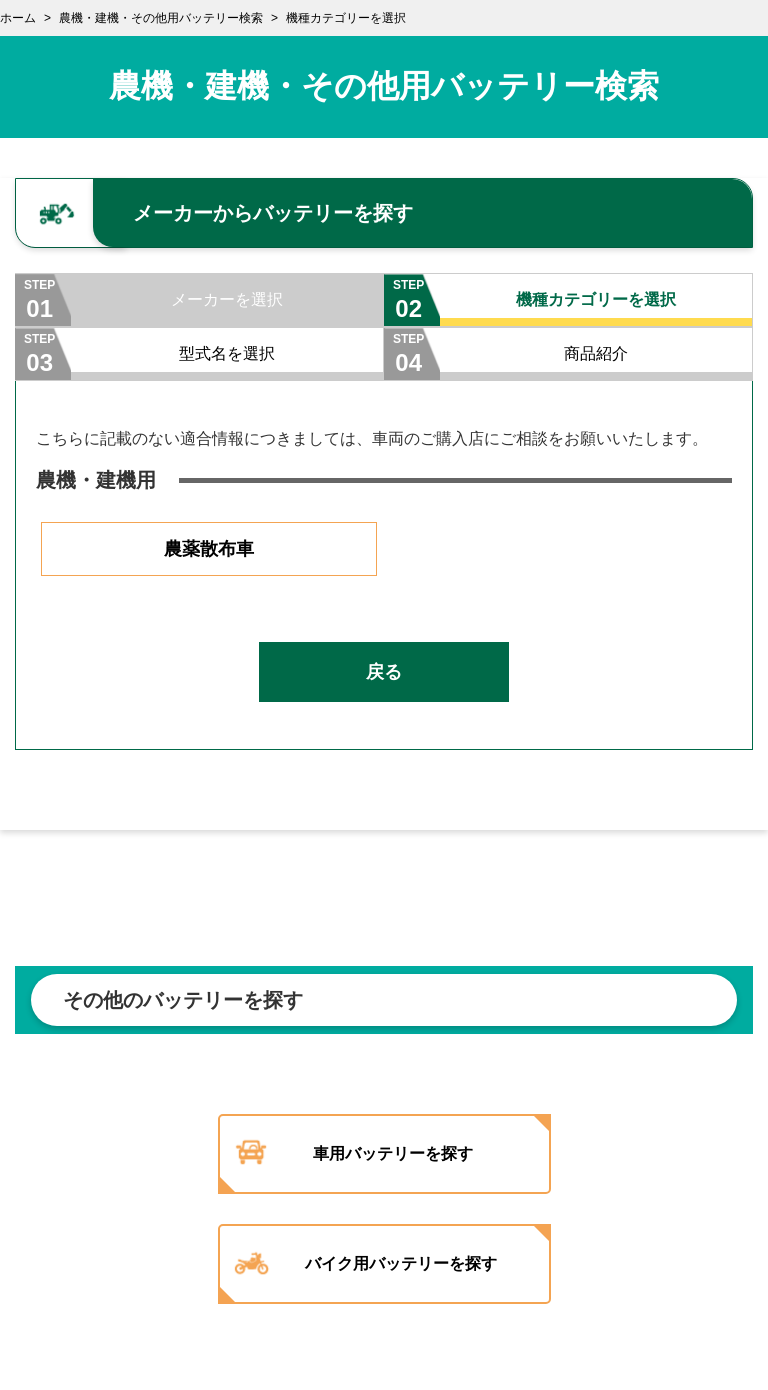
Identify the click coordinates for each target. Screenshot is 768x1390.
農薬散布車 (209, 549)
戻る (384, 672)
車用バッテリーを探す (393, 1153)
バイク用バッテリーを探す (401, 1263)
